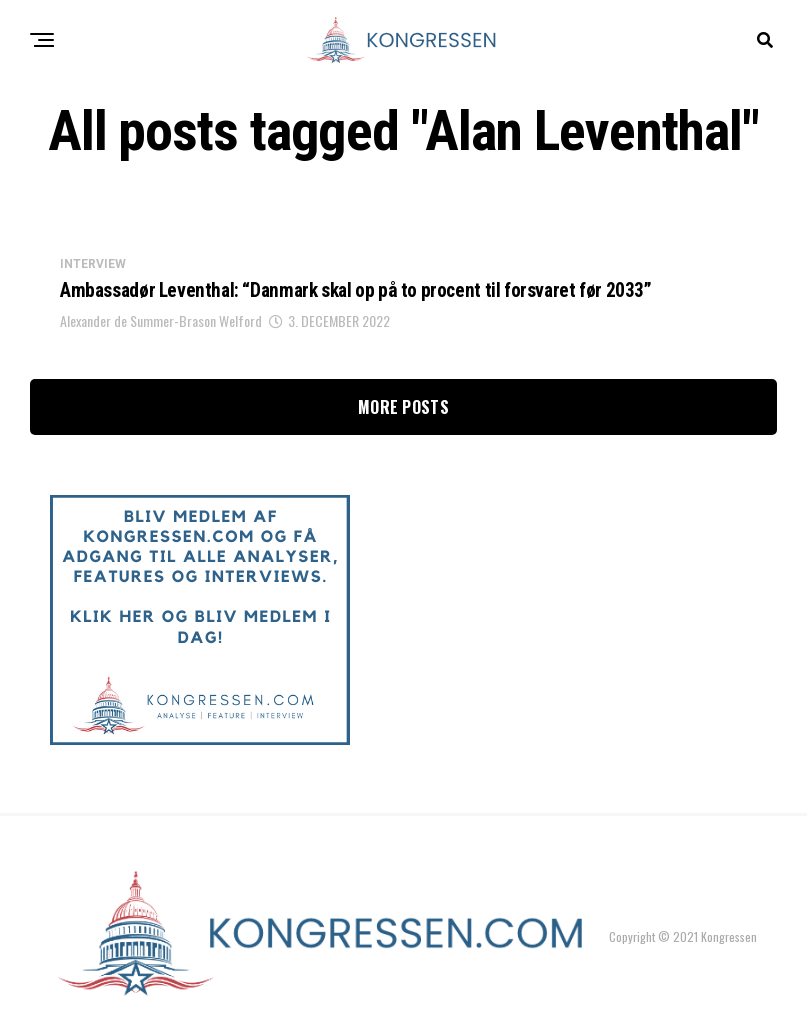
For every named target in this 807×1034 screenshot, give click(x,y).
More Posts (403, 410)
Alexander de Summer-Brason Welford (161, 323)
